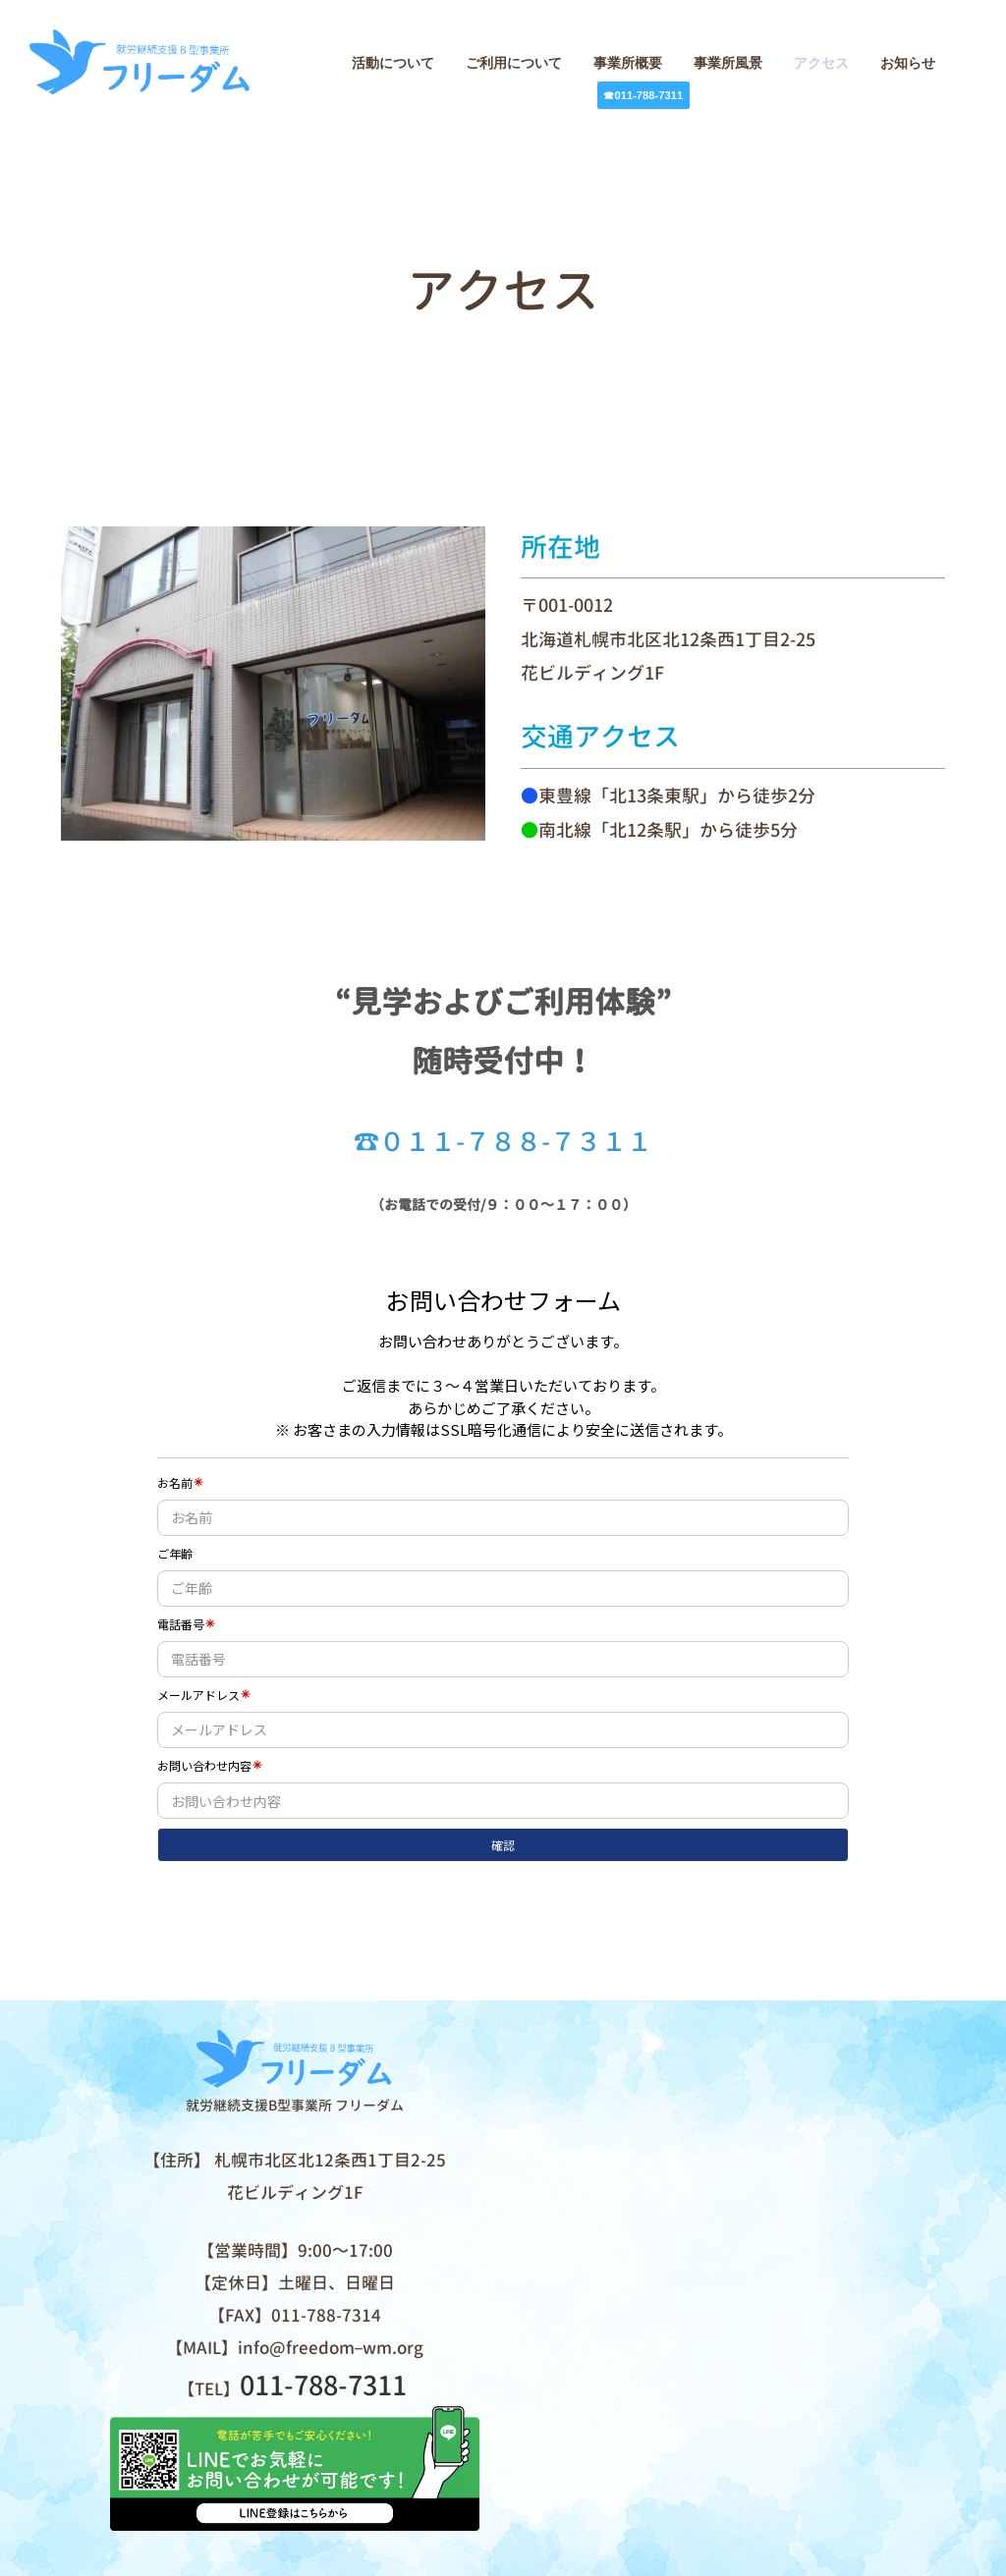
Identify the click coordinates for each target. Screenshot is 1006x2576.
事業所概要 (627, 63)
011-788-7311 (323, 2387)
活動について (393, 63)
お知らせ (907, 63)
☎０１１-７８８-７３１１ (503, 1142)
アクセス (821, 63)
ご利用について (514, 63)
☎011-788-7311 (643, 95)
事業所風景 (728, 63)
